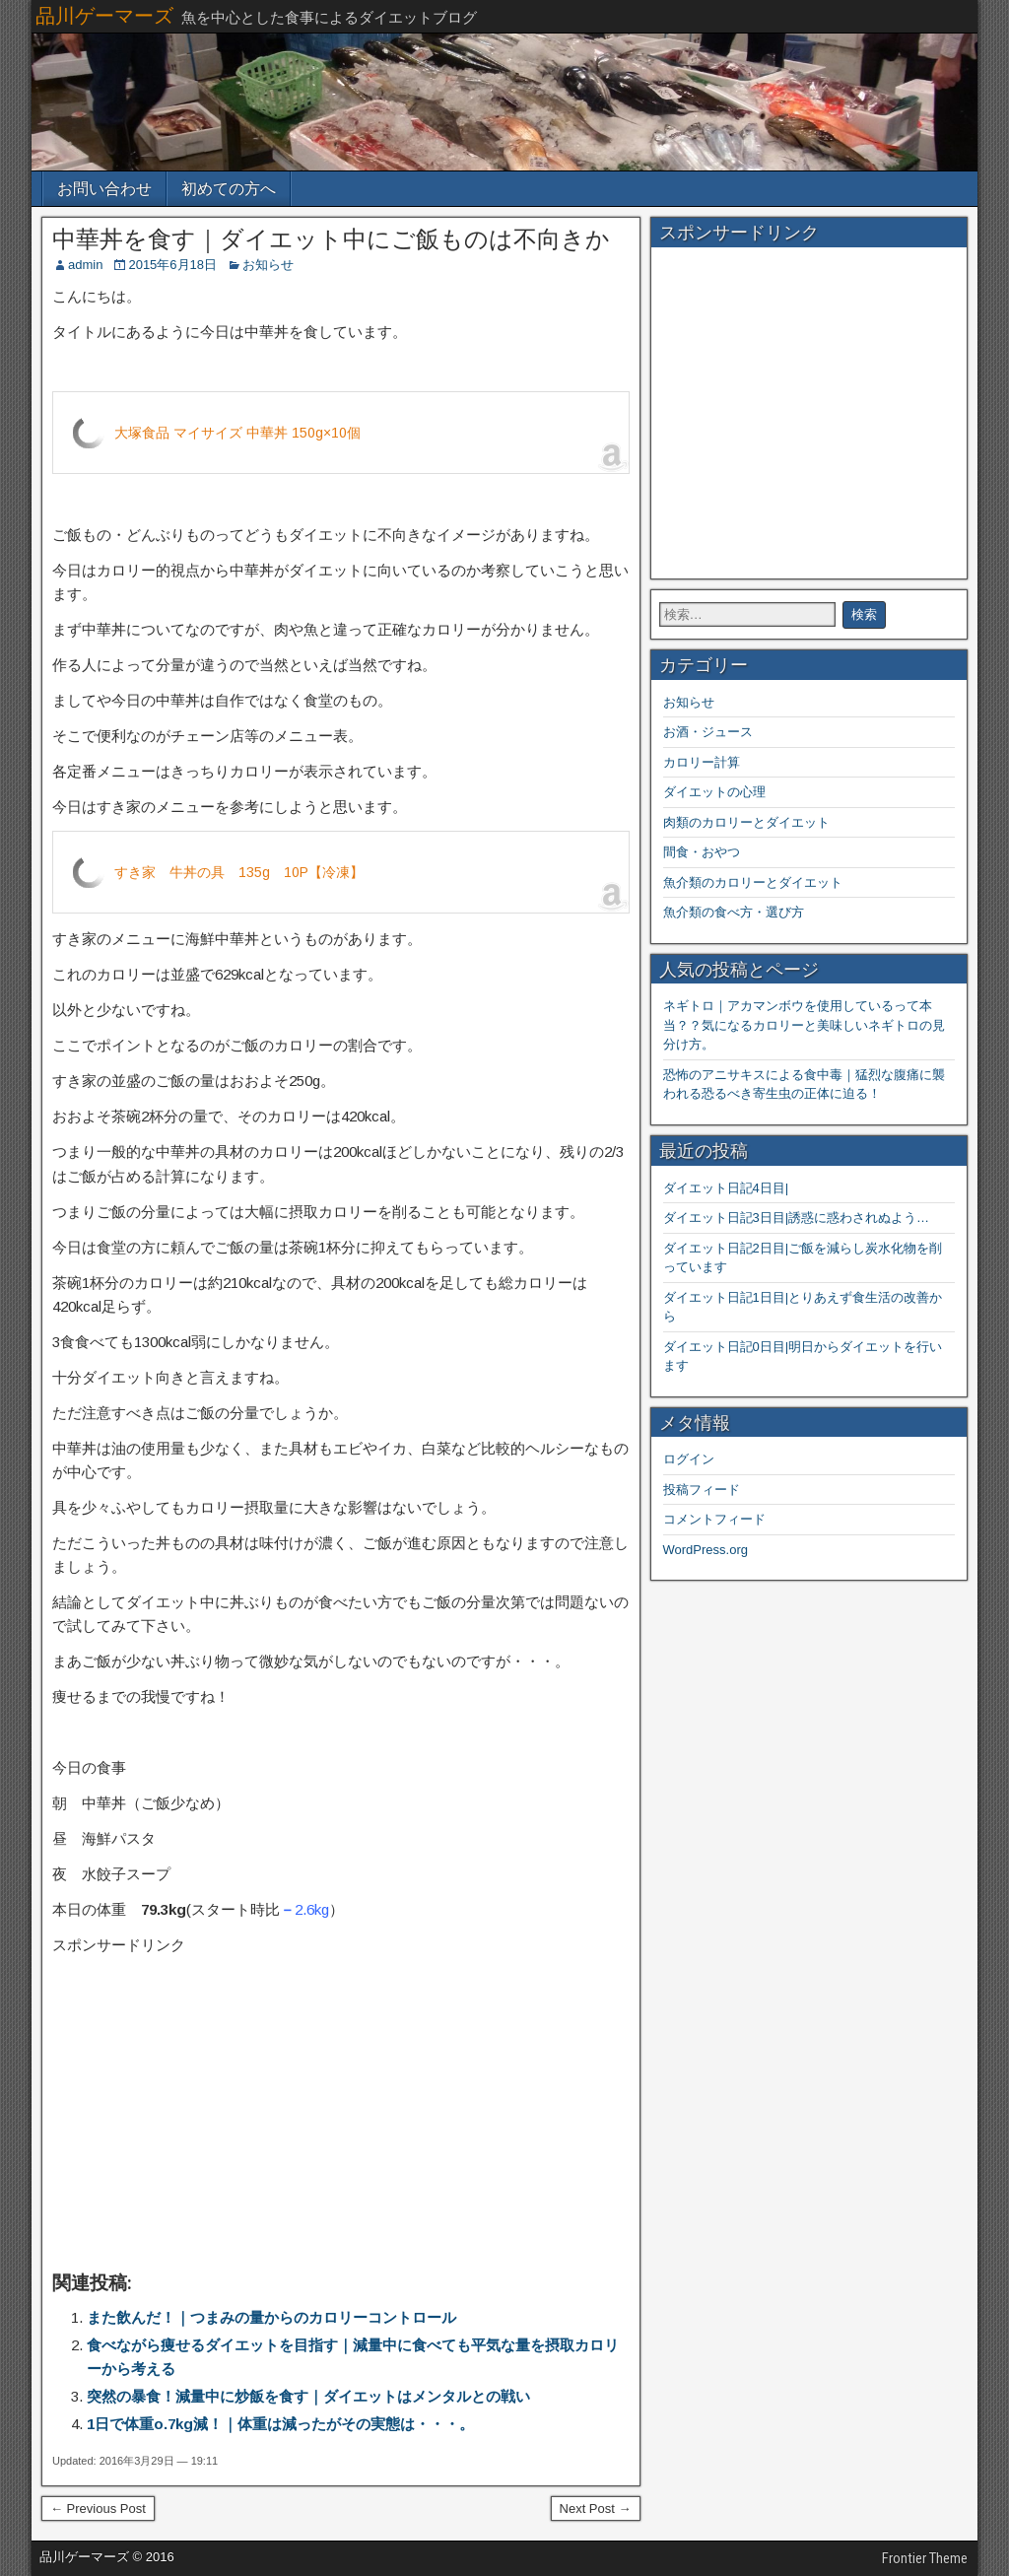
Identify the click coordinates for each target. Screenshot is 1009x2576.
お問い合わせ (104, 188)
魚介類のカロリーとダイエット (752, 882)
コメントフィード (714, 1519)
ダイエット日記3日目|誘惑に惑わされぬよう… (796, 1217)
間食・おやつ (701, 852)
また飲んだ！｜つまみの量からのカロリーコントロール (271, 2317)
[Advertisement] (341, 2107)
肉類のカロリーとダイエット (746, 822)
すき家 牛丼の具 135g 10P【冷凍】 (239, 872)
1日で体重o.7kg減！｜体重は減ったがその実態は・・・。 (280, 2423)
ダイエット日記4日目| (726, 1188)
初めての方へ (228, 188)
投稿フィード (701, 1489)
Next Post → (596, 2508)
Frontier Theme (925, 2558)
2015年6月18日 (172, 264)
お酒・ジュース (708, 731)
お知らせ (268, 264)
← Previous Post (98, 2508)
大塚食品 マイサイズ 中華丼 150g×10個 (237, 433)
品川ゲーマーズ (104, 16)
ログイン (688, 1459)
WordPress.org (705, 1549)
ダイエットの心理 (714, 791)
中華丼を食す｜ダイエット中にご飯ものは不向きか (331, 239)
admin (85, 264)
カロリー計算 (701, 762)
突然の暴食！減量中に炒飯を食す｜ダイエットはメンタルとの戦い (308, 2396)
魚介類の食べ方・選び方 (733, 912)
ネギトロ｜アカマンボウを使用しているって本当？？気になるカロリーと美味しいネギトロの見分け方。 (804, 1024)
